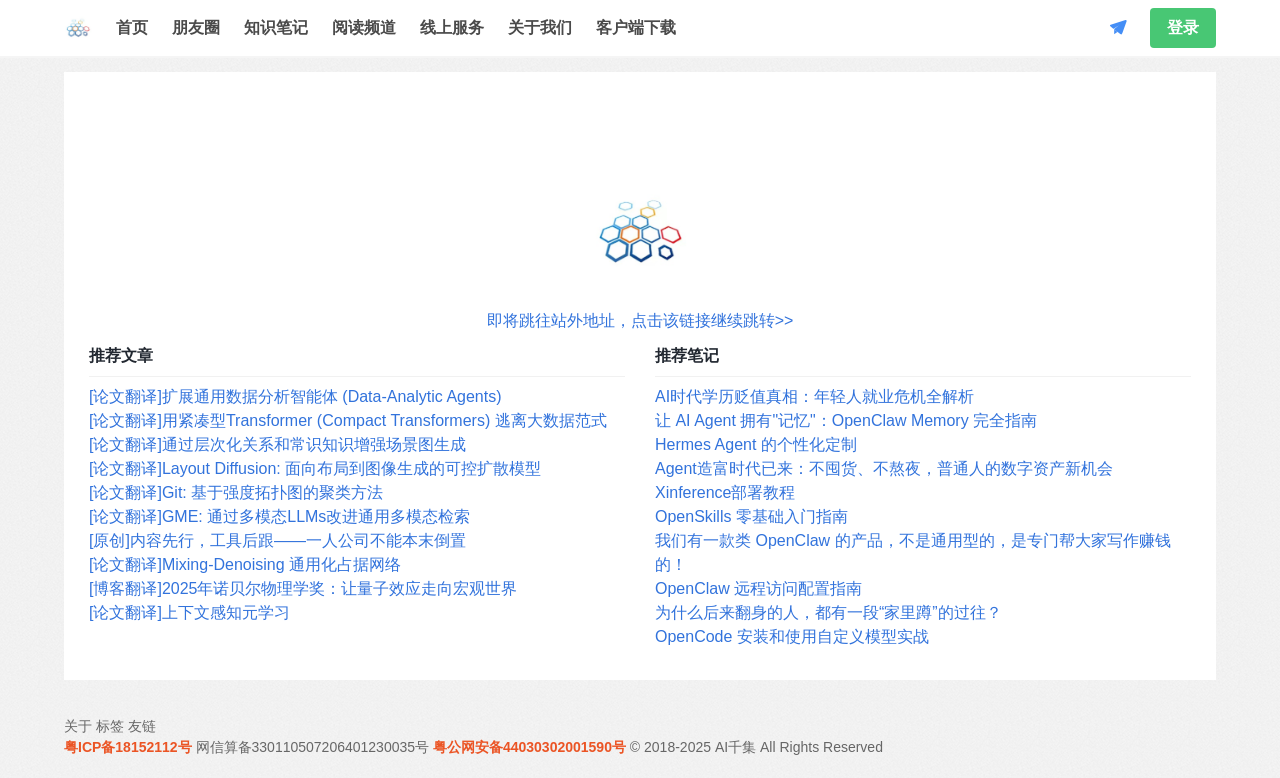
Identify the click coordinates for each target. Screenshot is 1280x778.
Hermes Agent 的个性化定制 (756, 444)
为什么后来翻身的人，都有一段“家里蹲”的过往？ (828, 612)
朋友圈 (196, 27)
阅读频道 (364, 27)
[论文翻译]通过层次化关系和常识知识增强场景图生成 (277, 444)
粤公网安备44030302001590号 (529, 747)
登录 (1183, 27)
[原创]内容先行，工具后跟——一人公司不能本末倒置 (277, 540)
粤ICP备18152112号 (128, 747)
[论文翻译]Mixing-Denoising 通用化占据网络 (245, 564)
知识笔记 (276, 27)
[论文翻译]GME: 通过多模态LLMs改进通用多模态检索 (279, 516)
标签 (110, 726)
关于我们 (540, 27)
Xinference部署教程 (725, 492)
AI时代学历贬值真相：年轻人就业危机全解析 (814, 396)
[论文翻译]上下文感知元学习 (189, 612)
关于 (78, 726)
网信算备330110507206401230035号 (313, 747)
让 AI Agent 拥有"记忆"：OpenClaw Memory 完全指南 (846, 420)
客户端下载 (636, 27)
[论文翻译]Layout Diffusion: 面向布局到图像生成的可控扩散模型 (315, 468)
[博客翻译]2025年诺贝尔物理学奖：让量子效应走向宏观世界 (303, 588)
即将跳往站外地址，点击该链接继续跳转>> (640, 320)
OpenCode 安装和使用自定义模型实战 (792, 636)
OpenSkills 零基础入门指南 (751, 516)
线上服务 (452, 27)
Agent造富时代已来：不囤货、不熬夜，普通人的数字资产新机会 (884, 468)
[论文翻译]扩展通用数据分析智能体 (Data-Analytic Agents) (295, 396)
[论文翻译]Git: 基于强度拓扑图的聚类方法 (236, 492)
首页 (132, 27)
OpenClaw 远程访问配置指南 (758, 588)
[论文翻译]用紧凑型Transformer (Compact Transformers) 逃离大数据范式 (348, 420)
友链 (142, 726)
